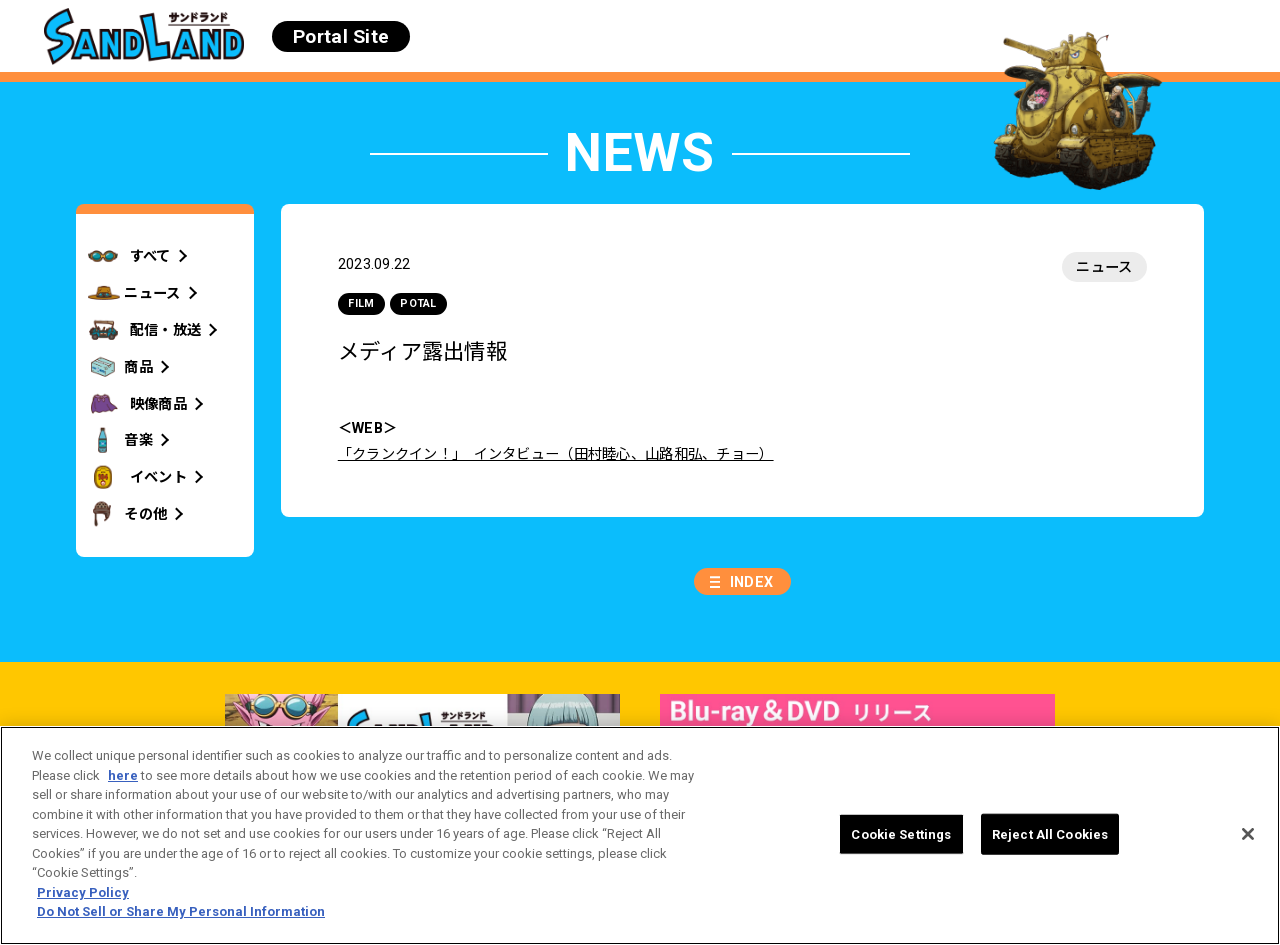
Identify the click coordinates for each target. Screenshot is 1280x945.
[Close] (1248, 834)
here (123, 775)
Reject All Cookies (1050, 833)
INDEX (751, 582)
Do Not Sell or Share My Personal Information (181, 911)
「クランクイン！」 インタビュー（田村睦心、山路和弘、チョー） (556, 454)
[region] (640, 835)
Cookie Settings (901, 833)
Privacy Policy (83, 892)
